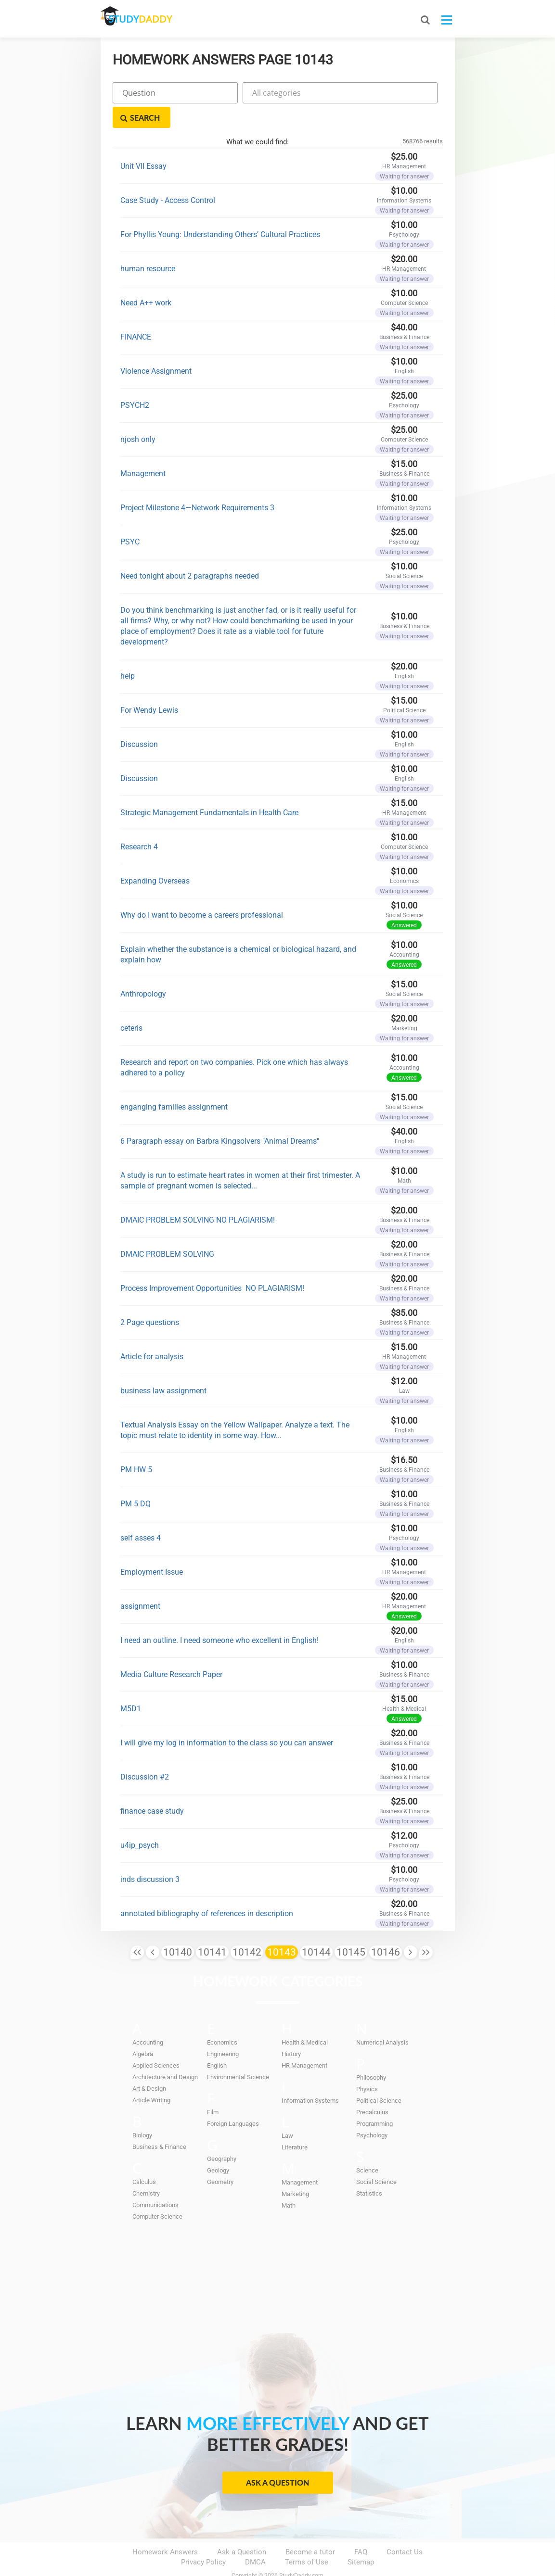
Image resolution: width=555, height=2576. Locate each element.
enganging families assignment (174, 1082)
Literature (295, 2123)
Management (143, 449)
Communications (155, 2181)
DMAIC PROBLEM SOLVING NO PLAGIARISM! (197, 1195)
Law (287, 2111)
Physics (367, 2065)
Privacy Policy (203, 2538)
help (127, 651)
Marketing (295, 2169)
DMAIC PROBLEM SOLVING (167, 1229)
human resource (147, 244)
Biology (142, 2111)
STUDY (151, 19)
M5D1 (130, 1684)
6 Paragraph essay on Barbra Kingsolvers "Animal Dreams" (219, 1116)
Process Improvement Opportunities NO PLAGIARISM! (212, 1263)
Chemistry (146, 2169)
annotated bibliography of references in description (206, 1889)
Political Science (378, 2076)
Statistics (369, 2169)
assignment (140, 1581)
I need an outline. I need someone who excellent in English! (219, 1615)
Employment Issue (151, 1547)
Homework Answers (165, 2528)
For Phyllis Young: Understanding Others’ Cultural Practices (220, 210)
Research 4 (139, 822)
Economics (222, 2018)
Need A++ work (145, 278)
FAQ (360, 2528)
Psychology (371, 2111)
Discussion (139, 719)
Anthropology (143, 969)
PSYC (130, 517)
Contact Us (405, 2528)
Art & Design (149, 2064)
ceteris (131, 1003)
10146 (385, 1927)
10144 (316, 1927)
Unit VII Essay (143, 141)
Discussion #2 (144, 1752)
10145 (350, 1927)
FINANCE (135, 312)
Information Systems (310, 2076)
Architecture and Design (165, 2053)
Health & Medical (305, 2018)
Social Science (376, 2157)
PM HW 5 (136, 1445)
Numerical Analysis (382, 2018)
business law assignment (163, 1366)
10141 (212, 1927)
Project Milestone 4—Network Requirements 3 (197, 483)
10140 (177, 1927)
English (217, 2041)
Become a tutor (310, 2528)
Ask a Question (277, 2458)
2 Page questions (149, 1297)
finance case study (152, 1786)
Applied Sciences (156, 2041)
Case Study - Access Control (167, 175)
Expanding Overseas (155, 856)
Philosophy (371, 2053)
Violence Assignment (156, 346)
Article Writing (151, 2076)
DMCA (255, 2538)
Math (289, 2181)
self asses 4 (140, 1513)
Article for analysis (151, 1332)
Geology (218, 2146)
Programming (374, 2099)
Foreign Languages (233, 2099)
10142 (246, 1927)
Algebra (142, 2029)
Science (367, 2146)
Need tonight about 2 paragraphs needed (189, 551)
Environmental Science (238, 2053)
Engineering (223, 2029)
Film (213, 2088)
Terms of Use (306, 2538)
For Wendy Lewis (149, 685)
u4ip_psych (139, 1820)
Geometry (220, 2157)
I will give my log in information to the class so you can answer (226, 1718)
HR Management (304, 2041)
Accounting (147, 2018)
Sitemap (361, 2538)
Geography (221, 2134)
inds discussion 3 (150, 1854)
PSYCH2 (134, 380)
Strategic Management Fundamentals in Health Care (209, 788)
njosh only (137, 414)
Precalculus (372, 2088)
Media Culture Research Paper (171, 1649)
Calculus (144, 2157)
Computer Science (157, 2192)
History (291, 2029)
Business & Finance (159, 2122)
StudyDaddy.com (301, 2551)
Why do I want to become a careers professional (201, 890)
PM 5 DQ (135, 1479)
